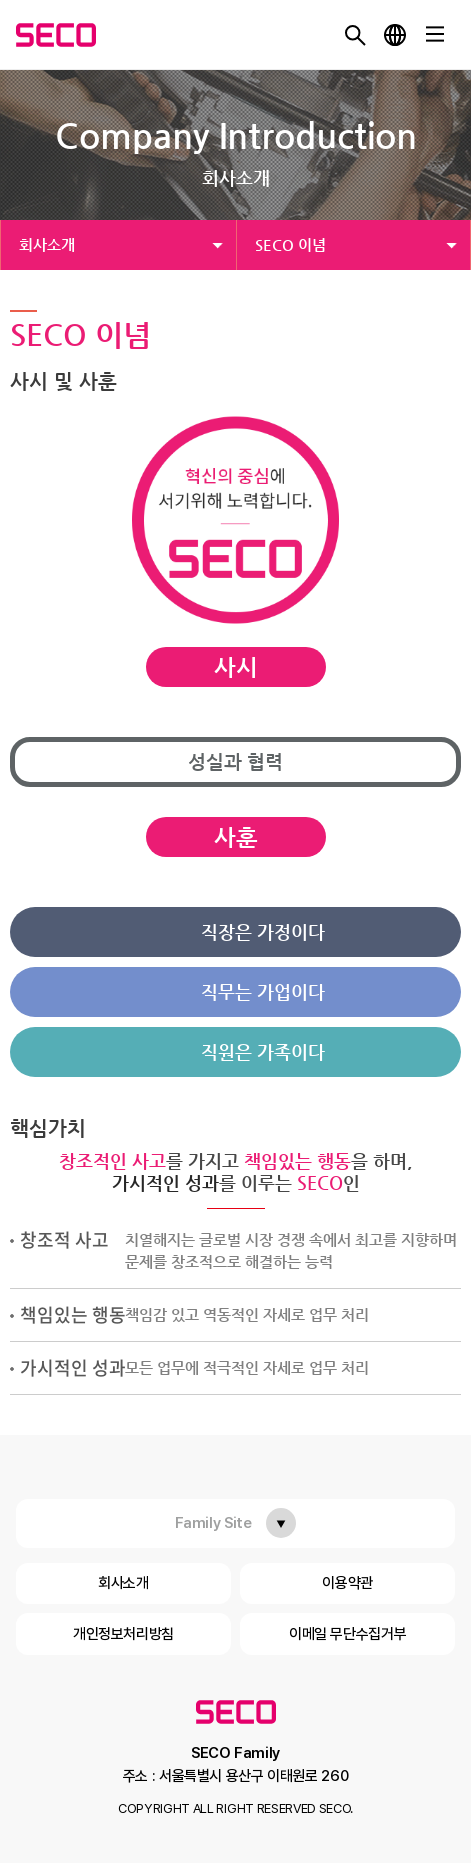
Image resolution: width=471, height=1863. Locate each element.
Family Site (213, 1523)
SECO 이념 (290, 244)
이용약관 (347, 1583)
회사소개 (47, 244)
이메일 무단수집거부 (347, 1634)
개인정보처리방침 (123, 1634)
